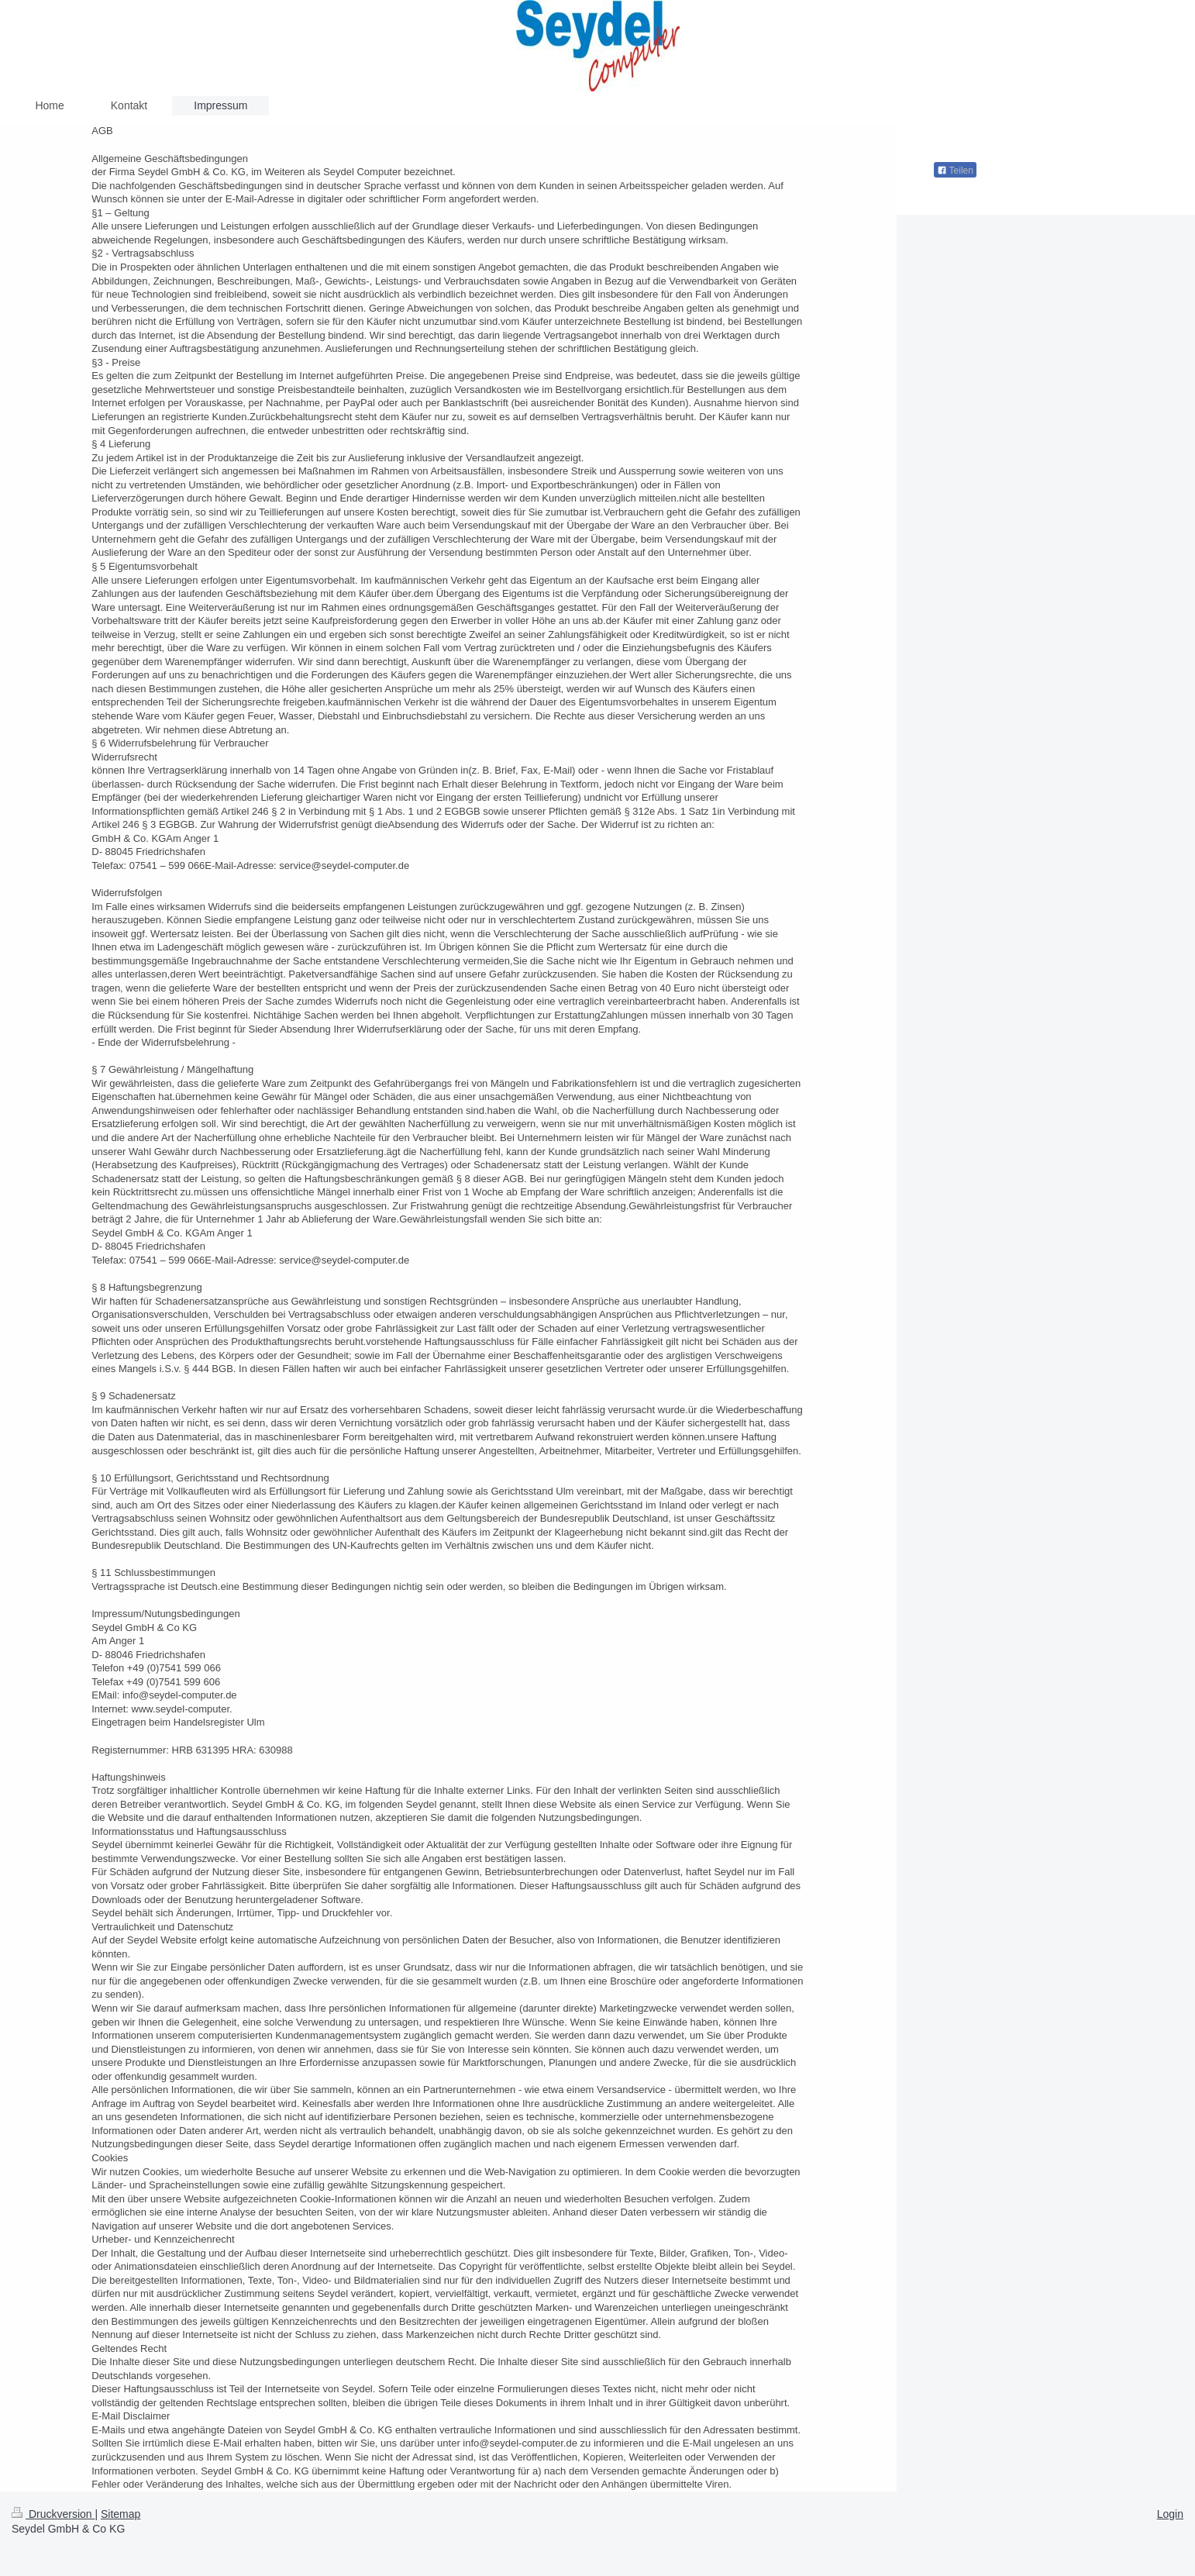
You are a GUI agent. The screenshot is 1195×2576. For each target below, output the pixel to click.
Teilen (955, 170)
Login (1170, 2514)
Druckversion (53, 2514)
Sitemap (120, 2514)
